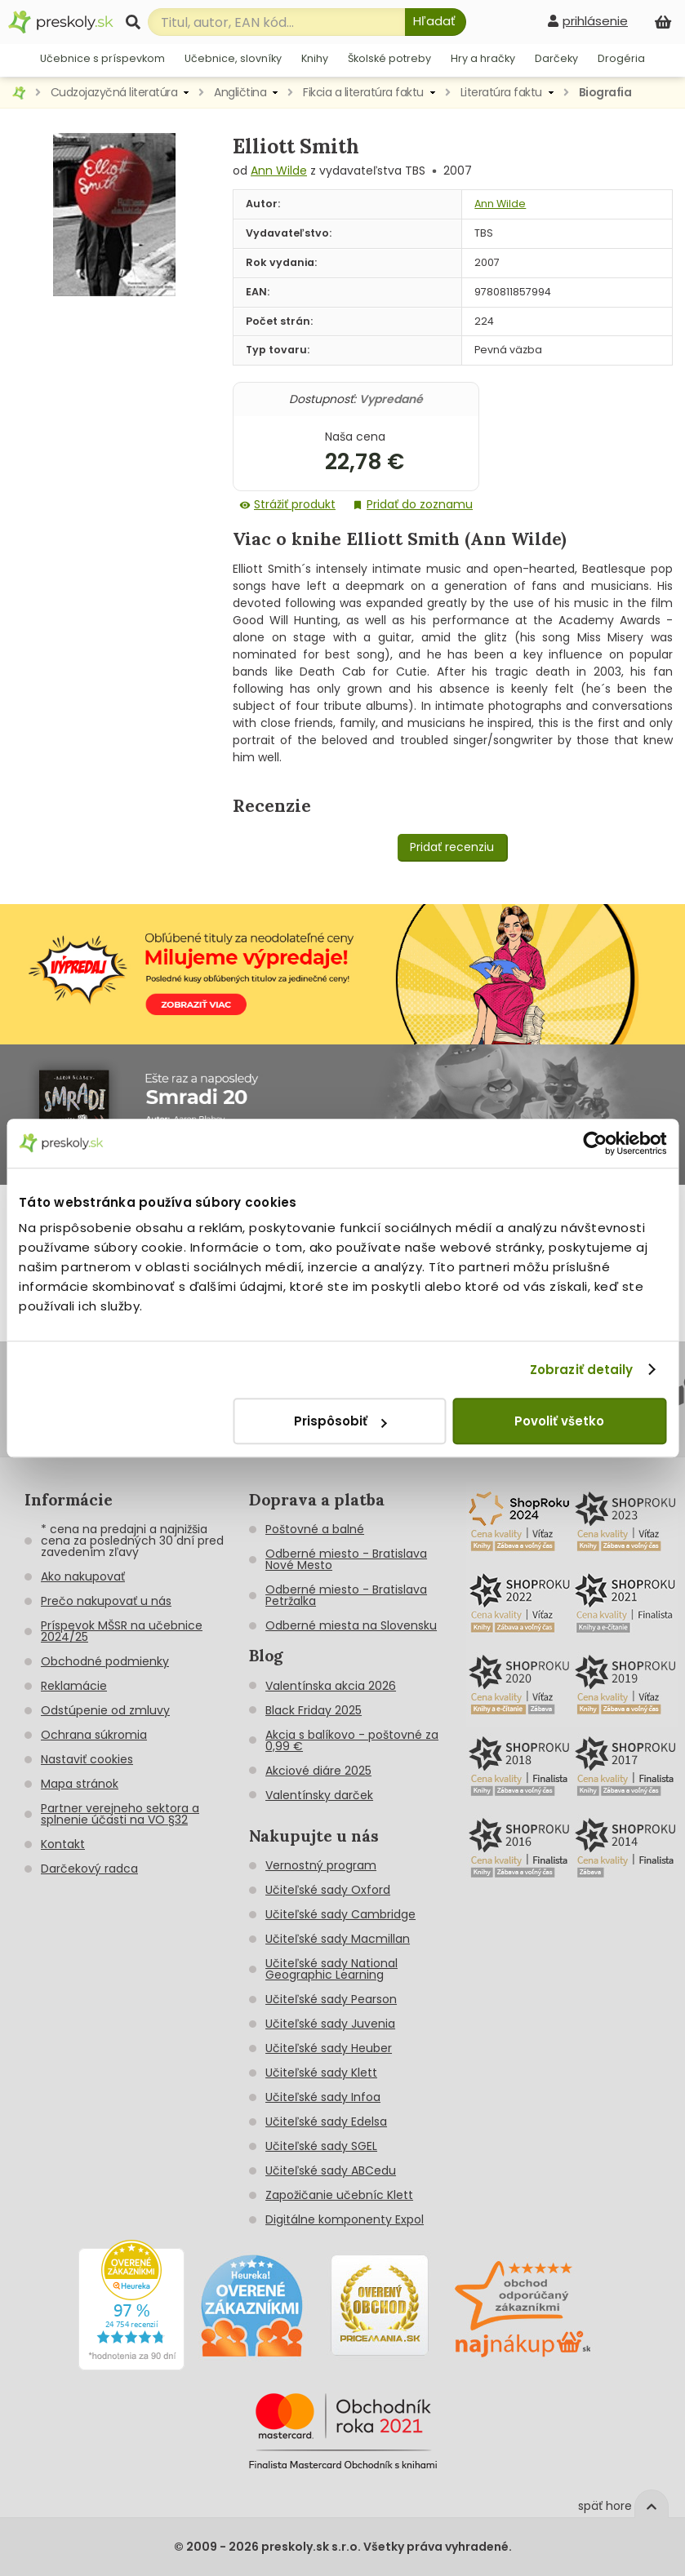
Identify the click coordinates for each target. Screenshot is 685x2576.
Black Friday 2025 (313, 1710)
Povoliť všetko (559, 1421)
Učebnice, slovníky (233, 58)
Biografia (605, 92)
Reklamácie (74, 1686)
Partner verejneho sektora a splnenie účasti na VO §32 (120, 1814)
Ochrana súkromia (94, 1735)
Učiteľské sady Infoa (322, 2097)
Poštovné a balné (314, 1529)
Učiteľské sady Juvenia (330, 2023)
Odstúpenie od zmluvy (105, 1710)
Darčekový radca (89, 1868)
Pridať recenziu (452, 847)
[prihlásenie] (588, 20)
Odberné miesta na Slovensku (351, 1625)
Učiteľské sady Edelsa (326, 2121)
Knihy (314, 58)
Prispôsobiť (340, 1421)
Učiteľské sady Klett (321, 2072)
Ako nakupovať (83, 1576)
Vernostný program (320, 1865)
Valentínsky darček (319, 1795)
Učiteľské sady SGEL (321, 2146)
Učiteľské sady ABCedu (330, 2170)
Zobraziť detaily (582, 1369)
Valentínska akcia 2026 (330, 1686)
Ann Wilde (279, 170)
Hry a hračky (483, 58)
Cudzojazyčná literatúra (114, 92)
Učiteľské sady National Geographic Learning (331, 1969)
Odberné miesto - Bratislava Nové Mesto (346, 1559)
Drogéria (621, 58)
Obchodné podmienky (105, 1661)
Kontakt (63, 1844)
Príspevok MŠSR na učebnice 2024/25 (121, 1631)
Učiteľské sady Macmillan (337, 1939)
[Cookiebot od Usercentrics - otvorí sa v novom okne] (594, 1143)
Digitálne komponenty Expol (344, 2219)
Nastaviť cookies (87, 1759)
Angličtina (240, 92)
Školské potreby (389, 58)
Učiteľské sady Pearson (331, 1999)
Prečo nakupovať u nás (106, 1601)
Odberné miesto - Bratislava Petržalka (346, 1595)
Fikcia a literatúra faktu (363, 92)
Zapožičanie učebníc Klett (339, 2195)
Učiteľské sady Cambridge (340, 1914)
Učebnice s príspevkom (102, 58)
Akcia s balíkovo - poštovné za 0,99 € (351, 1740)
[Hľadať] (435, 22)
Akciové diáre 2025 (318, 1770)
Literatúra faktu (501, 92)
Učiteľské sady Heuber (328, 2048)
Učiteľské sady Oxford (327, 1890)
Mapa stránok (79, 1784)
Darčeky (556, 58)
